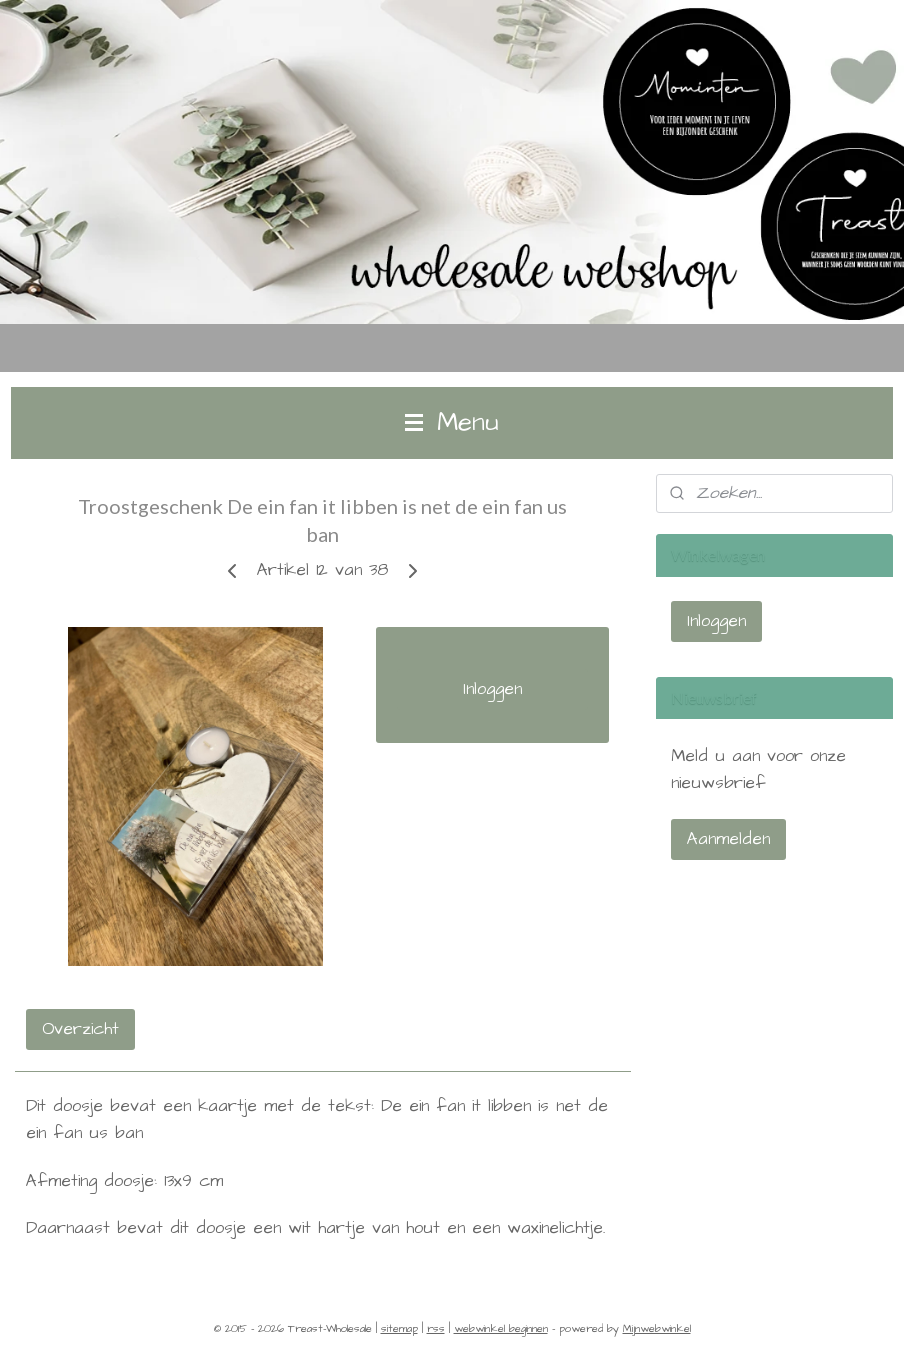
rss (436, 1328)
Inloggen (492, 689)
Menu (452, 422)
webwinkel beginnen (501, 1328)
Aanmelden (728, 839)
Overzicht (80, 1028)
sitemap (399, 1328)
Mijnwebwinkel (657, 1328)
